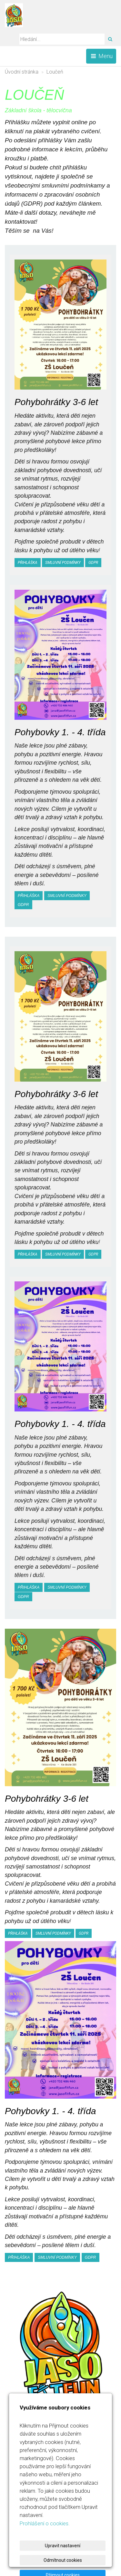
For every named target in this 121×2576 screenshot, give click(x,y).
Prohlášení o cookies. (45, 2523)
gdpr (93, 562)
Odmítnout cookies (63, 2560)
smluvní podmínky (63, 562)
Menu (101, 56)
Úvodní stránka (21, 72)
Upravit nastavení (62, 2545)
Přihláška (27, 562)
